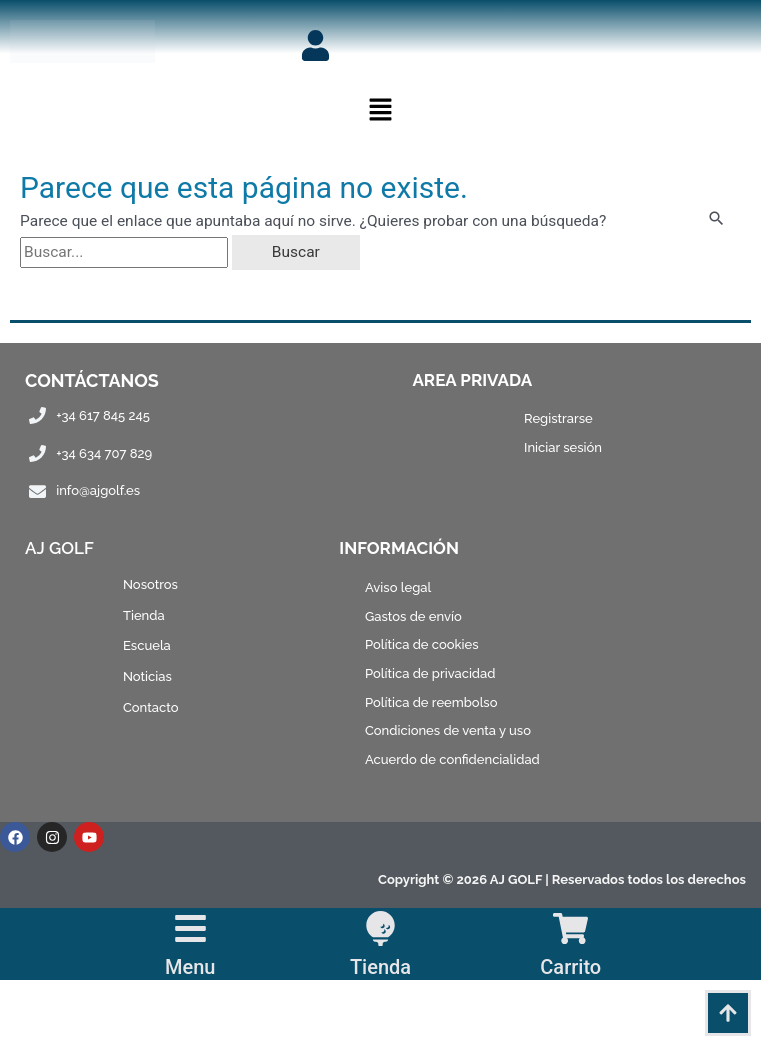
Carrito (570, 967)
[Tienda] (380, 928)
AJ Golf (59, 548)
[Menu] (190, 928)
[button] (380, 112)
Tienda (380, 967)
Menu (190, 967)
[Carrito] (570, 928)
